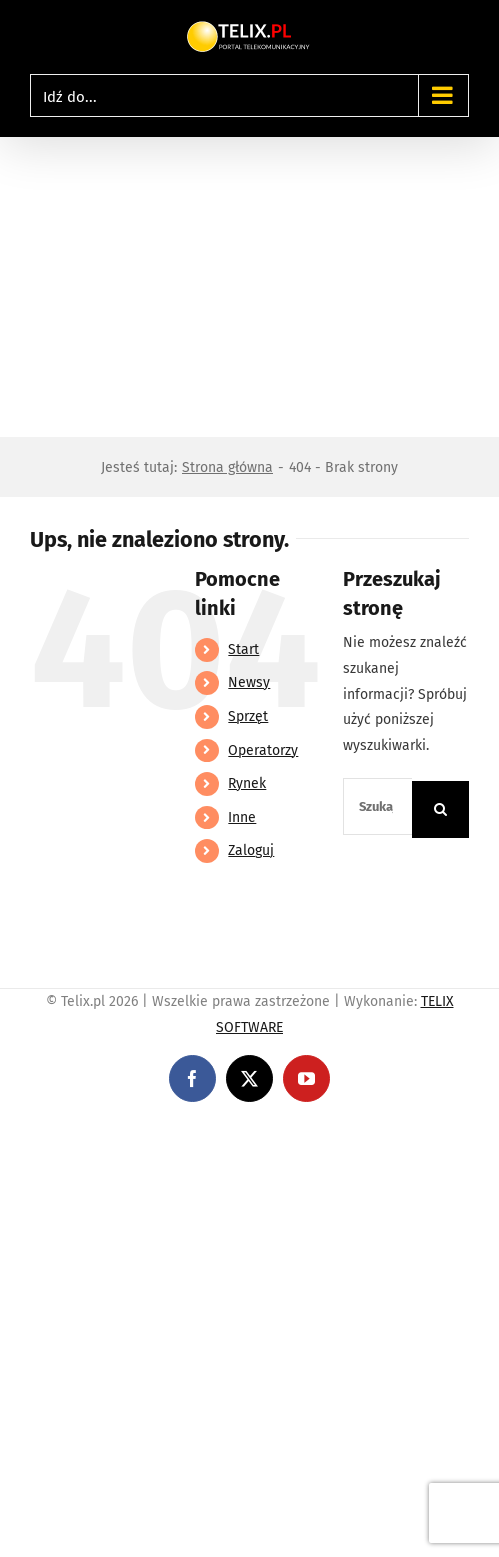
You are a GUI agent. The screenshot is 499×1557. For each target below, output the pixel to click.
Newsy (249, 682)
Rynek (247, 783)
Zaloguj (251, 850)
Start (243, 649)
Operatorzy (263, 750)
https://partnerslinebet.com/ (371, 1133)
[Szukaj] (440, 809)
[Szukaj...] (377, 806)
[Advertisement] (249, 287)
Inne (242, 817)
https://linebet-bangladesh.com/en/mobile (137, 1133)
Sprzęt (248, 716)
